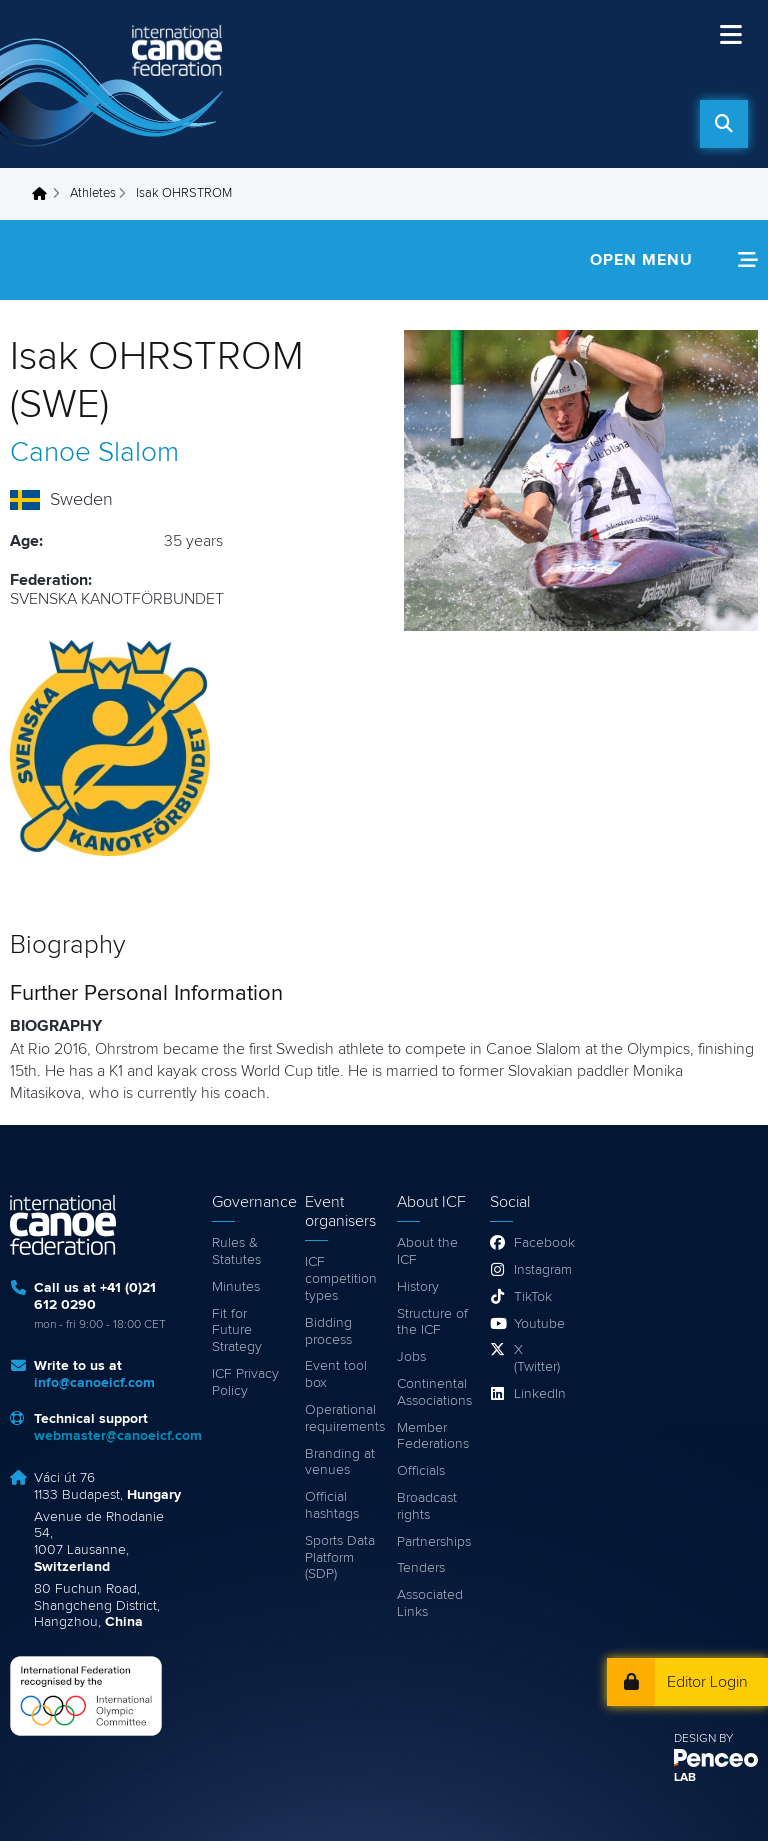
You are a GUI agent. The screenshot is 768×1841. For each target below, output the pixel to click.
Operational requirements (341, 1418)
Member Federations (433, 1436)
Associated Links (430, 1603)
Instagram (538, 1270)
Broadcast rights (427, 1506)
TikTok (533, 1297)
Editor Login (707, 1682)
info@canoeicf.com (94, 1383)
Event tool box (336, 1374)
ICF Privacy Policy (245, 1382)
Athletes (93, 193)
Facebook (538, 1243)
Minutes (236, 1287)
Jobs (411, 1357)
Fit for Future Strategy (237, 1331)
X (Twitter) (537, 1358)
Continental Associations (433, 1392)
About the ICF (427, 1251)
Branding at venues (340, 1462)
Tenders (421, 1568)
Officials (421, 1471)
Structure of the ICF (432, 1322)
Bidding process (328, 1331)
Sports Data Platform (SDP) (340, 1558)
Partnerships (433, 1542)
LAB (685, 1778)
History (418, 1287)
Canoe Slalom (94, 453)
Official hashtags (332, 1505)
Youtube (538, 1324)
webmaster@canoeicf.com (118, 1436)
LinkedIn (538, 1394)
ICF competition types (341, 1279)
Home (45, 194)
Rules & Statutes (236, 1251)
